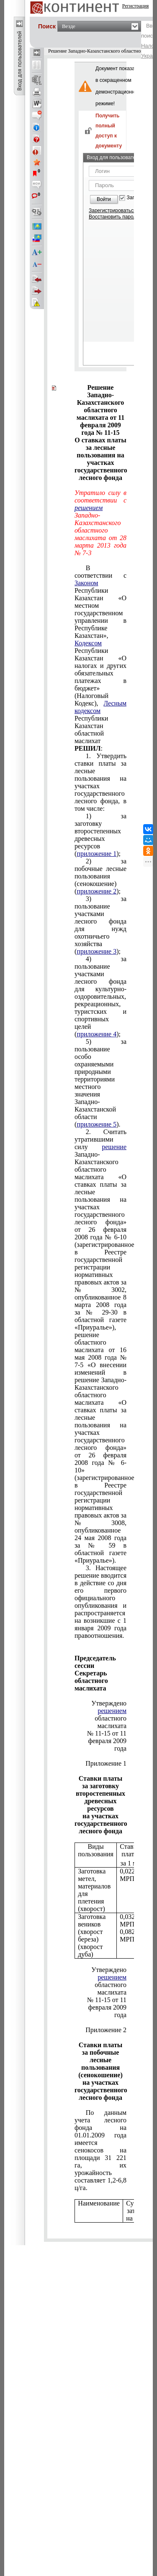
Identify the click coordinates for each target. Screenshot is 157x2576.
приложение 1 (96, 853)
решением (112, 1710)
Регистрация (135, 6)
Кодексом (88, 643)
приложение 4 (96, 1034)
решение (114, 1146)
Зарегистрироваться (112, 210)
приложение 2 (96, 891)
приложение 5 (96, 1124)
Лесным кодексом (100, 707)
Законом (86, 582)
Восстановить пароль (114, 217)
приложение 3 (96, 951)
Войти (104, 199)
